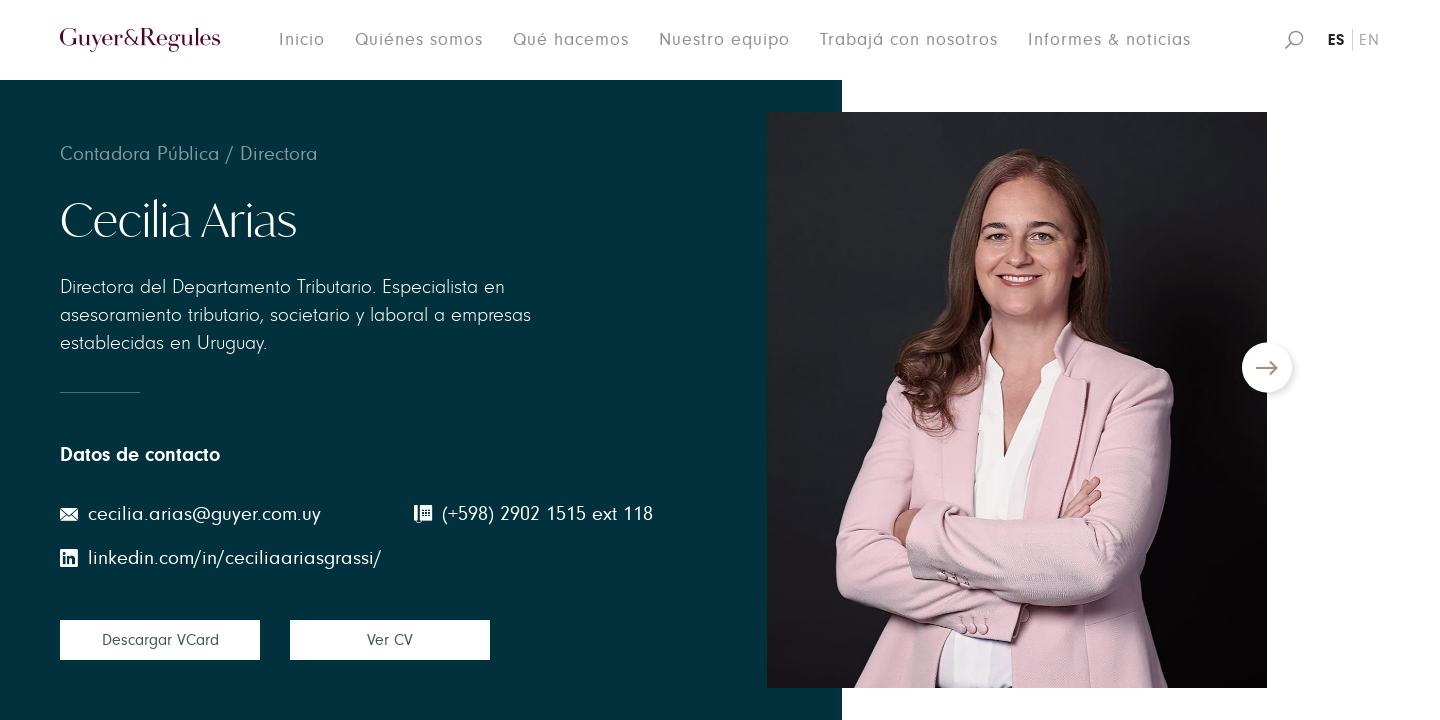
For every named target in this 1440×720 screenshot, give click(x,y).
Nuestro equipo (724, 39)
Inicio (302, 39)
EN (1369, 40)
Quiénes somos (419, 39)
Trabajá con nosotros (909, 39)
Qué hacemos (571, 39)
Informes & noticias (1109, 39)
